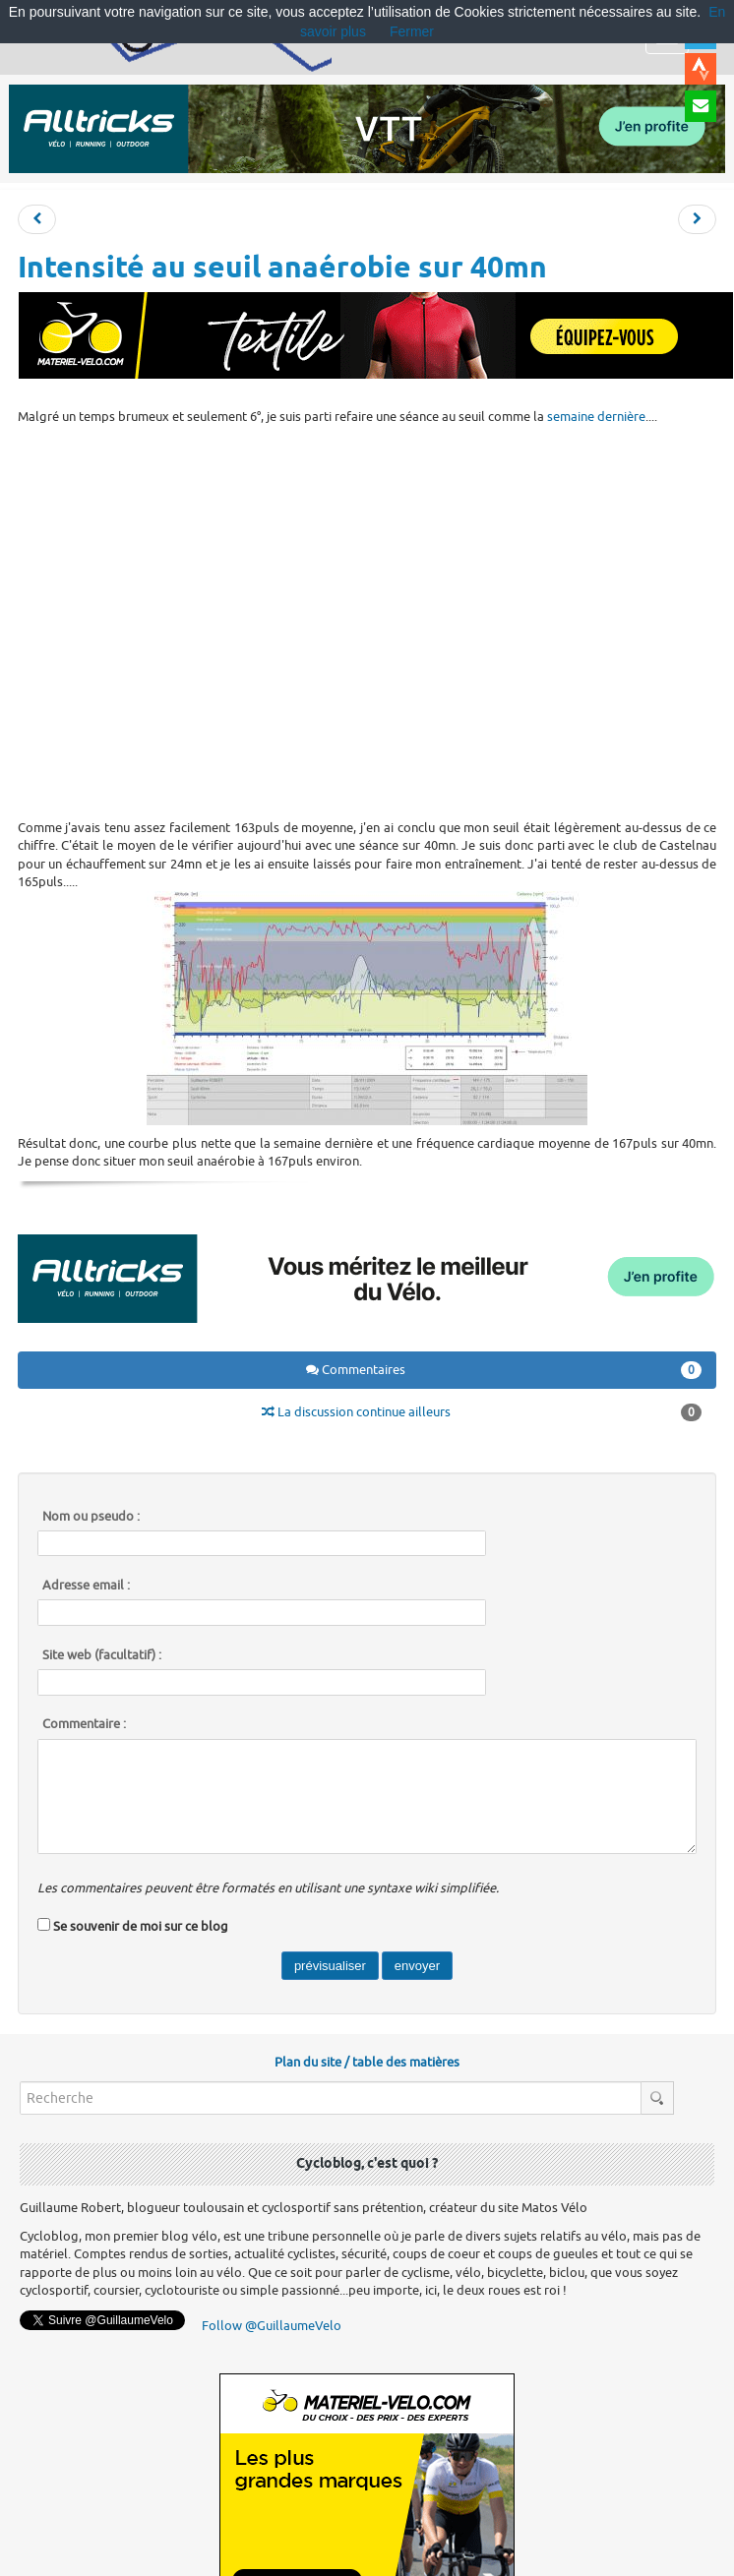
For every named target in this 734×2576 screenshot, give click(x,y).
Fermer (412, 31)
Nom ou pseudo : (91, 1517)
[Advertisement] (358, 620)
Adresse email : (86, 1585)
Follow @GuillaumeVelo (271, 2325)
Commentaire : (84, 1724)
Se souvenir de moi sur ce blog (140, 1926)
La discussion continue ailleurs (482, 1412)
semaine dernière (596, 416)
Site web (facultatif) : (101, 1655)
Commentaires (504, 1370)
